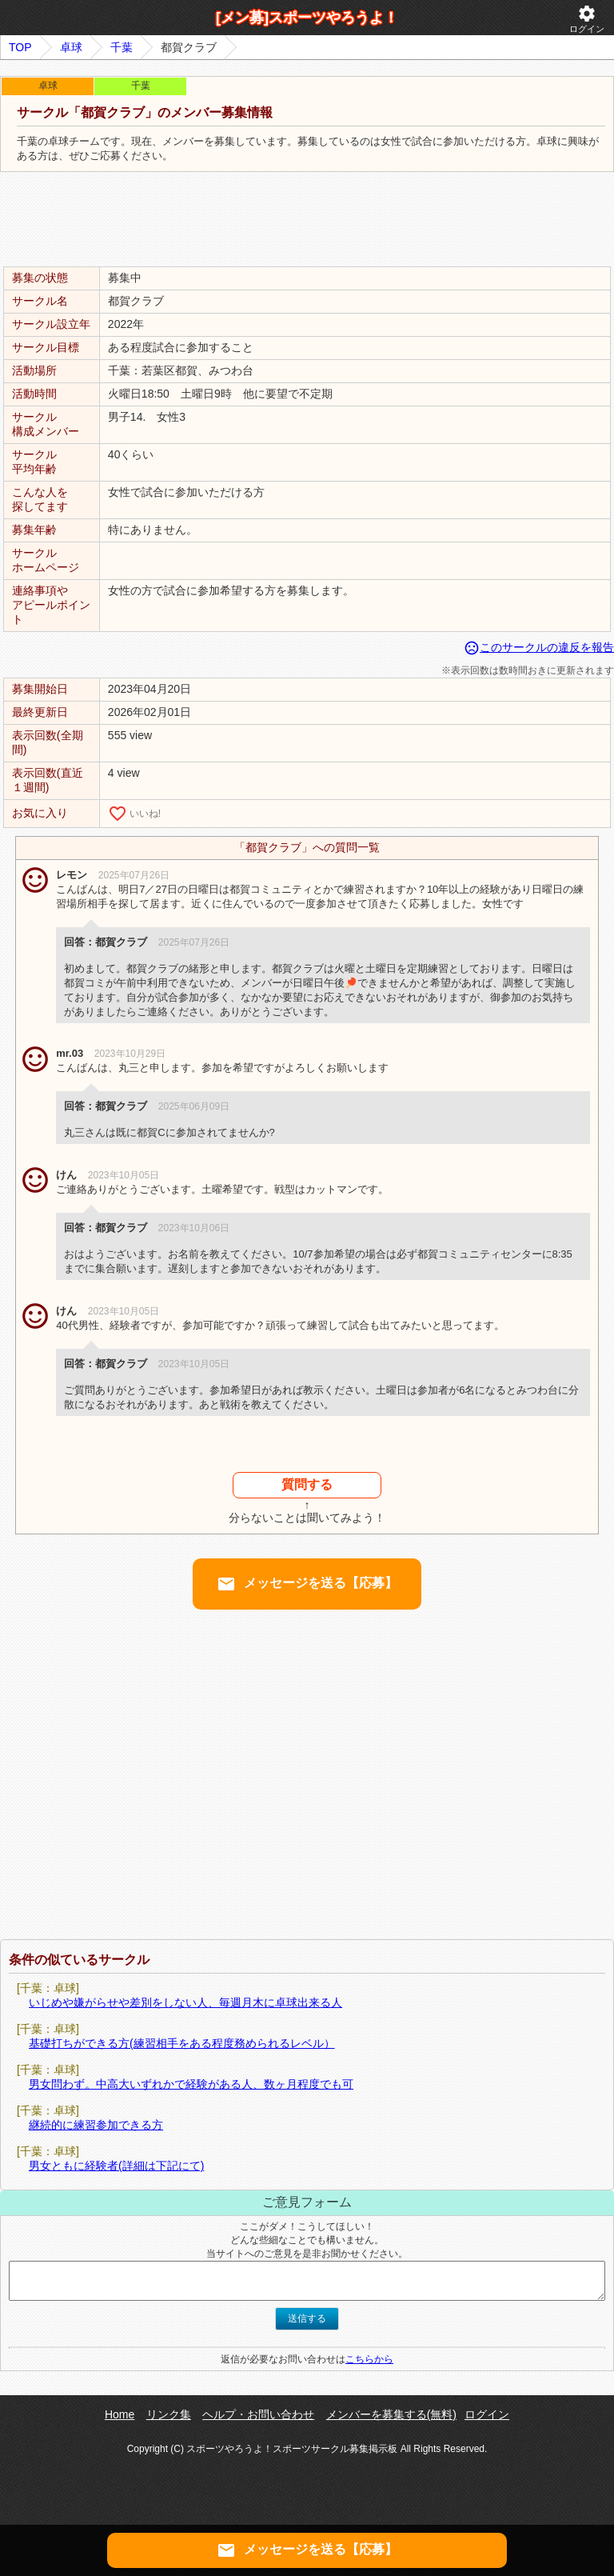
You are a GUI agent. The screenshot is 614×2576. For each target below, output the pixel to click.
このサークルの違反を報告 (539, 647)
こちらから (369, 2359)
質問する (307, 1484)
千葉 (121, 47)
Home (119, 2414)
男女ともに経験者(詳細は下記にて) (116, 2165)
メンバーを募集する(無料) (391, 2414)
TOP (20, 47)
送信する (307, 2318)
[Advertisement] (307, 220)
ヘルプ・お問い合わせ (258, 2414)
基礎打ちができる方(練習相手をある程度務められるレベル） (182, 2043)
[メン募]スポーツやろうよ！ (307, 18)
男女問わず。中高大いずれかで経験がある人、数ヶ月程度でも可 (191, 2084)
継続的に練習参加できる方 (96, 2124)
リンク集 (168, 2414)
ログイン (586, 19)
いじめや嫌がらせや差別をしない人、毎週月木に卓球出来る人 (185, 2002)
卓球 (71, 47)
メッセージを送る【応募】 (307, 1584)
